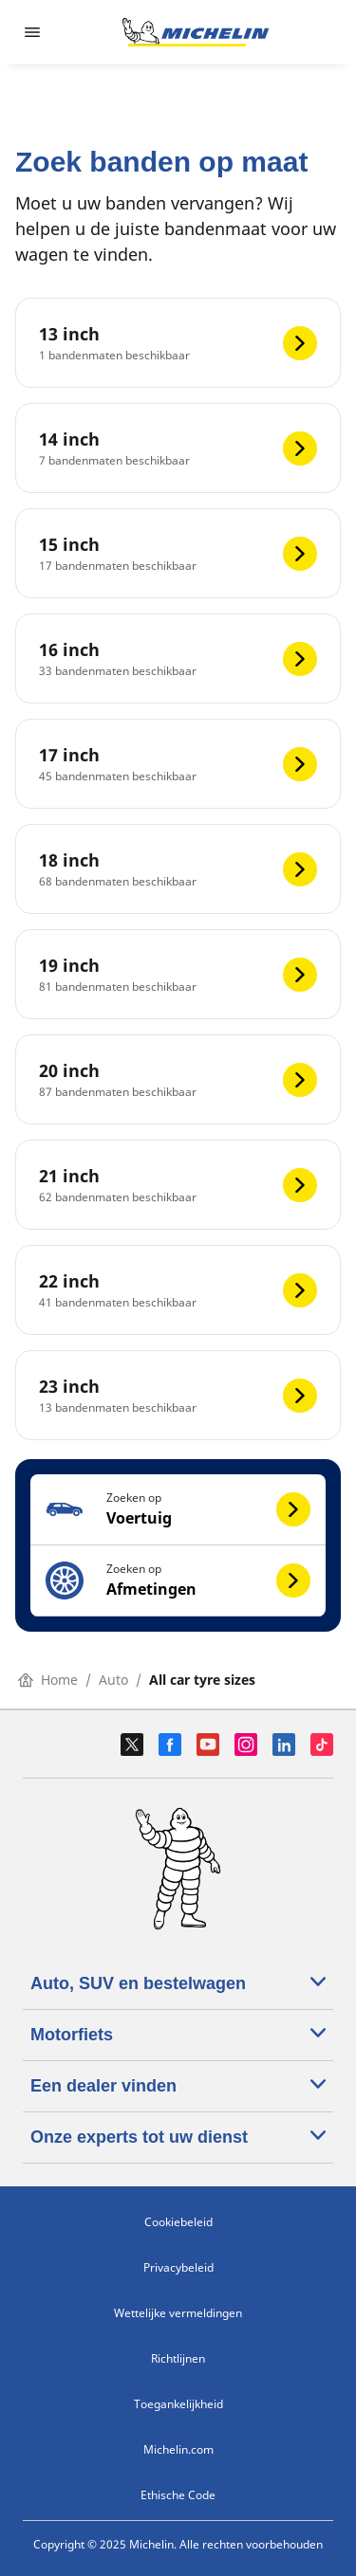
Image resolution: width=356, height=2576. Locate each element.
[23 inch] (178, 1395)
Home (48, 1680)
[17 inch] (178, 764)
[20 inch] (178, 1079)
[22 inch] (178, 1290)
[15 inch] (178, 553)
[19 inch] (178, 974)
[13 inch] (178, 343)
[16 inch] (178, 658)
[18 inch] (178, 869)
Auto (113, 1680)
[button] (178, 1509)
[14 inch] (178, 448)
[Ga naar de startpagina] (196, 32)
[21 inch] (178, 1185)
